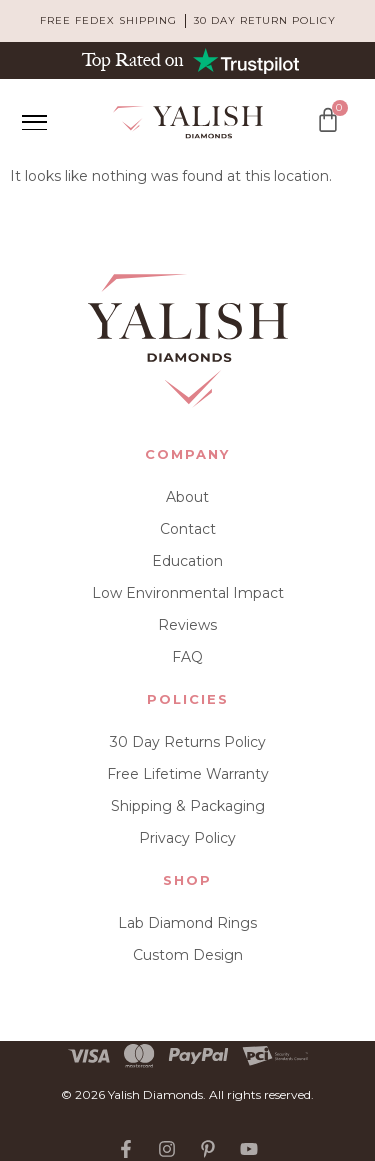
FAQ (187, 657)
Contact (188, 529)
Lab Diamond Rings (187, 923)
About (187, 497)
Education (187, 561)
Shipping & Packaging (188, 806)
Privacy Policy (187, 838)
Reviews (187, 625)
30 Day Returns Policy (188, 742)
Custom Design (188, 955)
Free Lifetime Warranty (188, 774)
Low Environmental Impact (188, 593)
